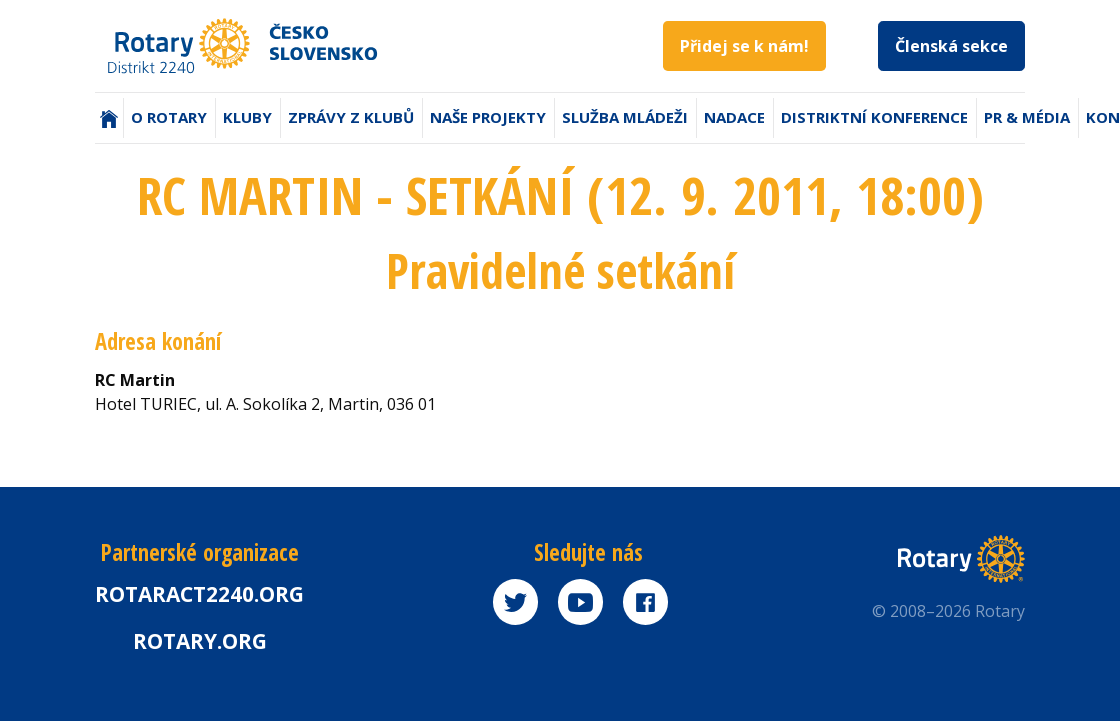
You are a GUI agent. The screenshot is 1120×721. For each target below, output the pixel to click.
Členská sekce (951, 46)
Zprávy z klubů (351, 117)
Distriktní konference (874, 117)
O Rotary (169, 117)
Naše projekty (488, 117)
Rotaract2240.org (199, 594)
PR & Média (1027, 117)
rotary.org (200, 641)
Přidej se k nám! (744, 46)
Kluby (247, 117)
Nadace (734, 117)
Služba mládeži (625, 117)
